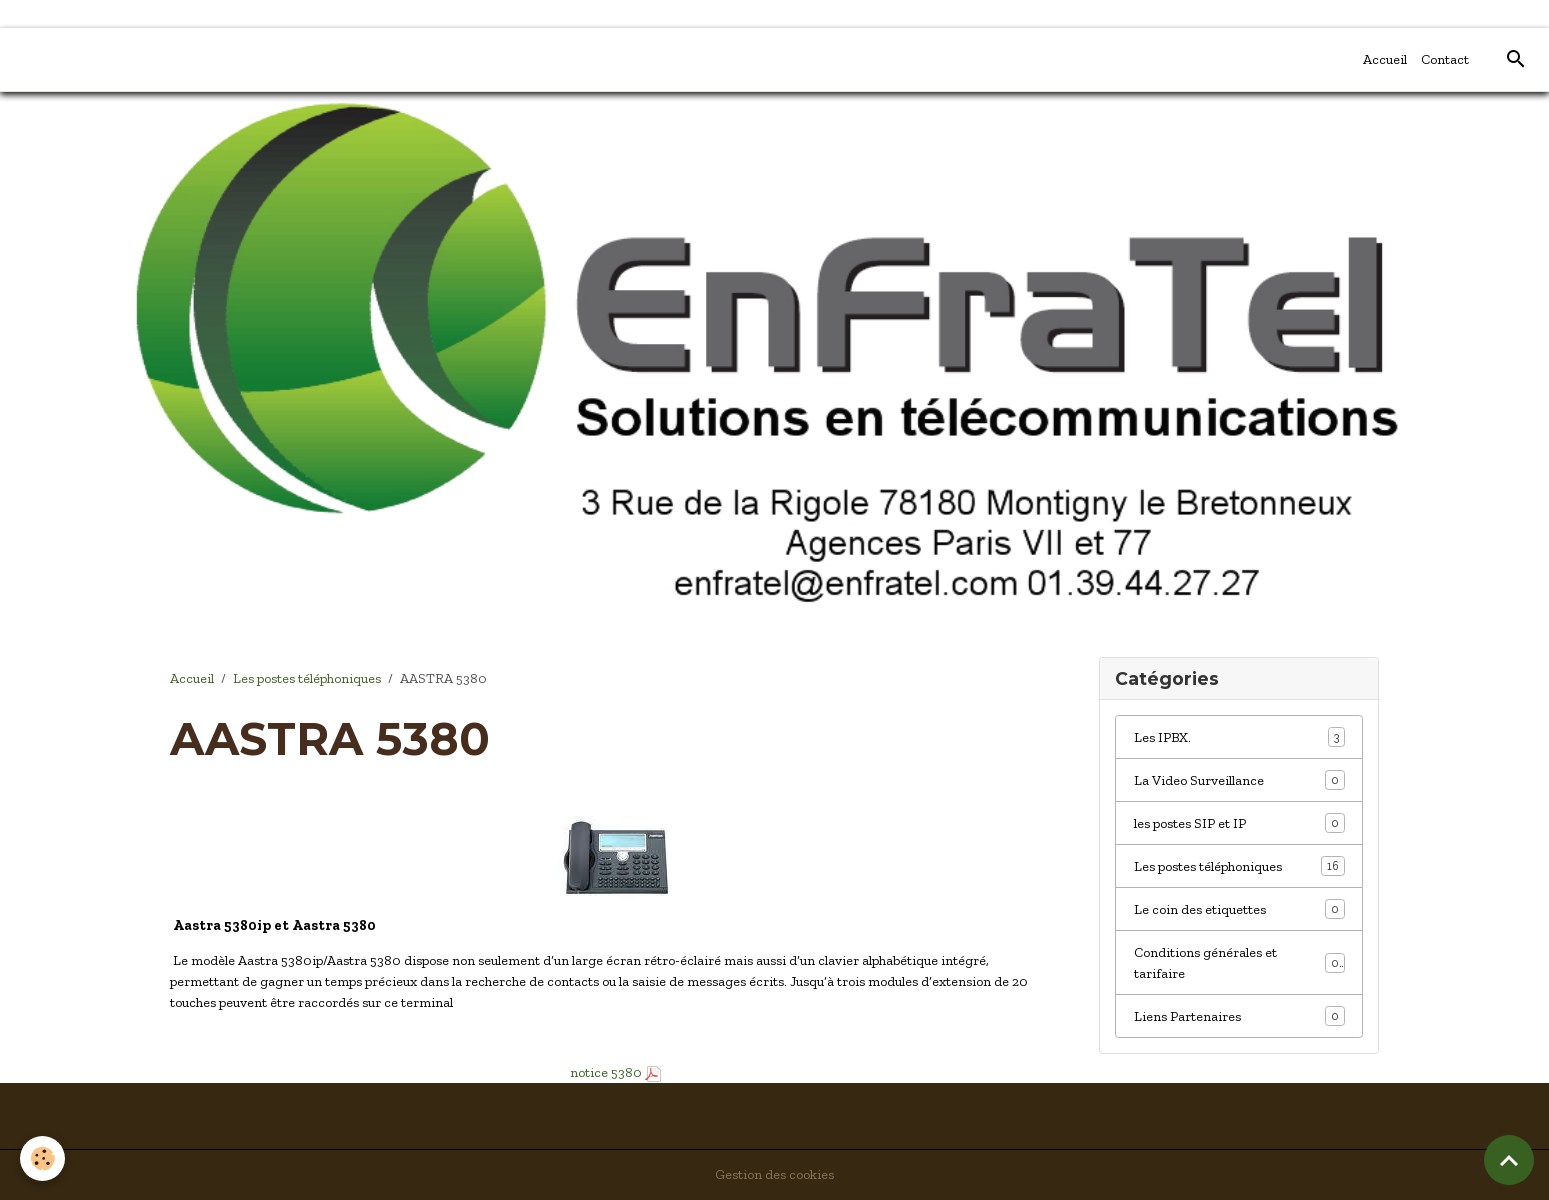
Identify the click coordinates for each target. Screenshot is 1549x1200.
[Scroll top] (1509, 1160)
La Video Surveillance (1239, 780)
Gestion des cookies (774, 1174)
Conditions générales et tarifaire (1239, 963)
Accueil (1385, 59)
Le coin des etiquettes (1239, 909)
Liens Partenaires (1239, 1016)
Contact (1445, 59)
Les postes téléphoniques (307, 678)
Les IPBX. (1239, 737)
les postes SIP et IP (1239, 823)
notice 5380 (604, 1072)
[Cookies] (42, 1158)
